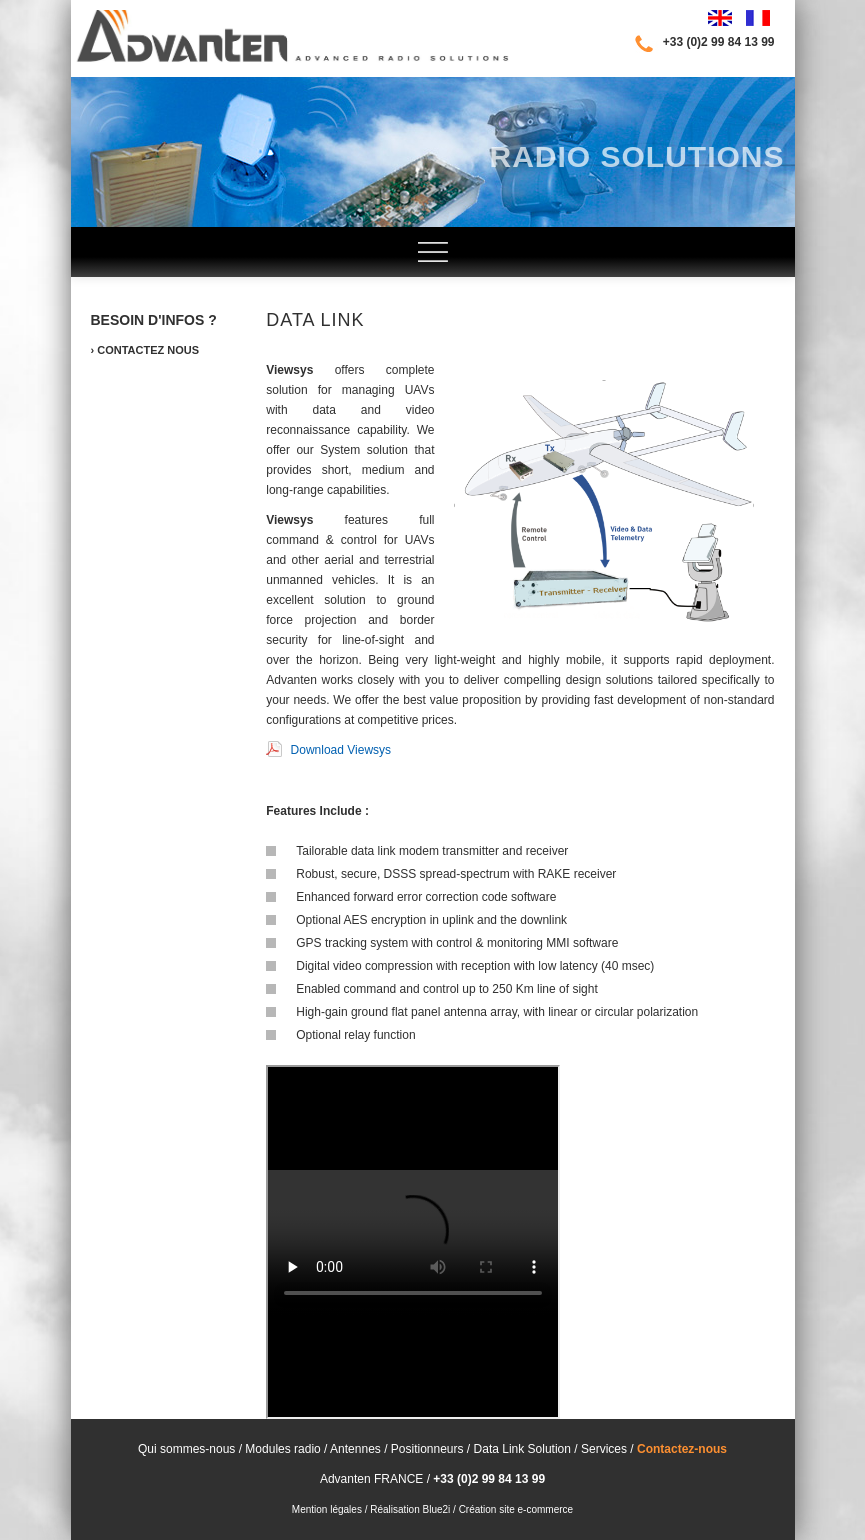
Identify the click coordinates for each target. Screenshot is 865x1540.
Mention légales (327, 1509)
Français (758, 18)
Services (602, 1449)
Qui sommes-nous (186, 1449)
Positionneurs (425, 1449)
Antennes (357, 1449)
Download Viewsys (328, 750)
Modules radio (283, 1449)
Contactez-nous (682, 1449)
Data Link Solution (522, 1449)
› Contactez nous (145, 350)
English (720, 18)
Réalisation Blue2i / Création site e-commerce (471, 1509)
